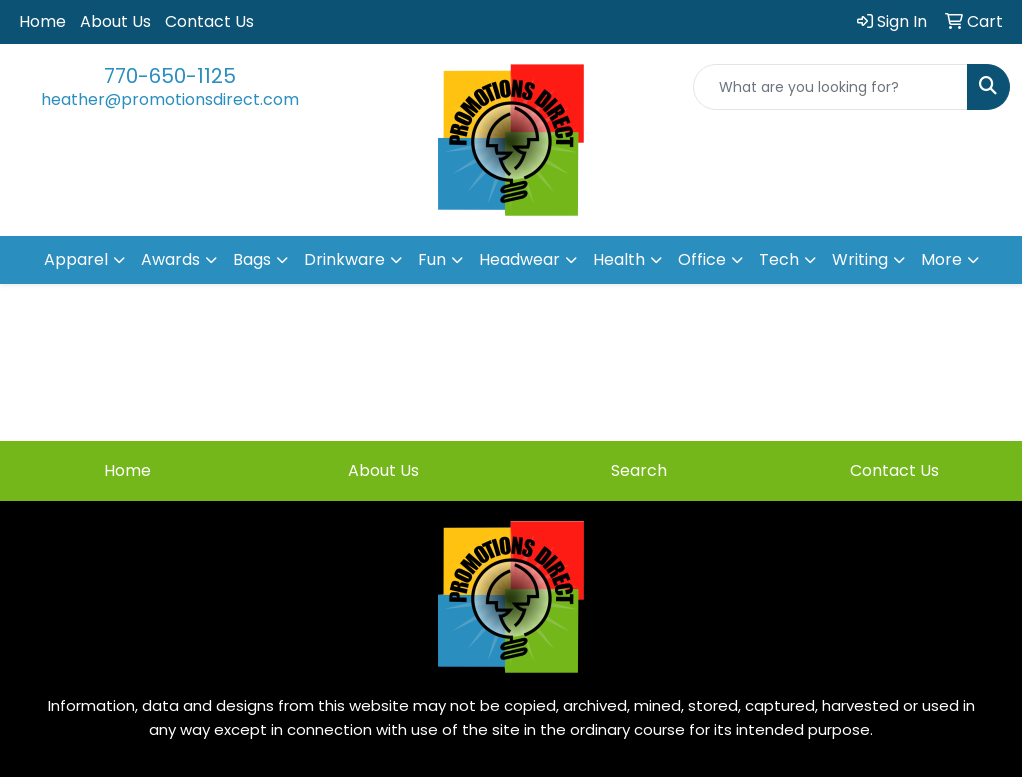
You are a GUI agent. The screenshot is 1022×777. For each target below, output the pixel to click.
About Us (115, 21)
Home (42, 21)
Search (639, 470)
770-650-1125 (170, 76)
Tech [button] (779, 259)
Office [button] (702, 259)
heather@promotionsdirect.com (170, 99)
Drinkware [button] (344, 259)
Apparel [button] (76, 259)
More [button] (941, 259)
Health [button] (619, 259)
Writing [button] (860, 259)
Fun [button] (432, 259)
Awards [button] (170, 259)
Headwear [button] (519, 259)
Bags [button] (252, 259)
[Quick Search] (830, 87)
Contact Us (209, 21)
